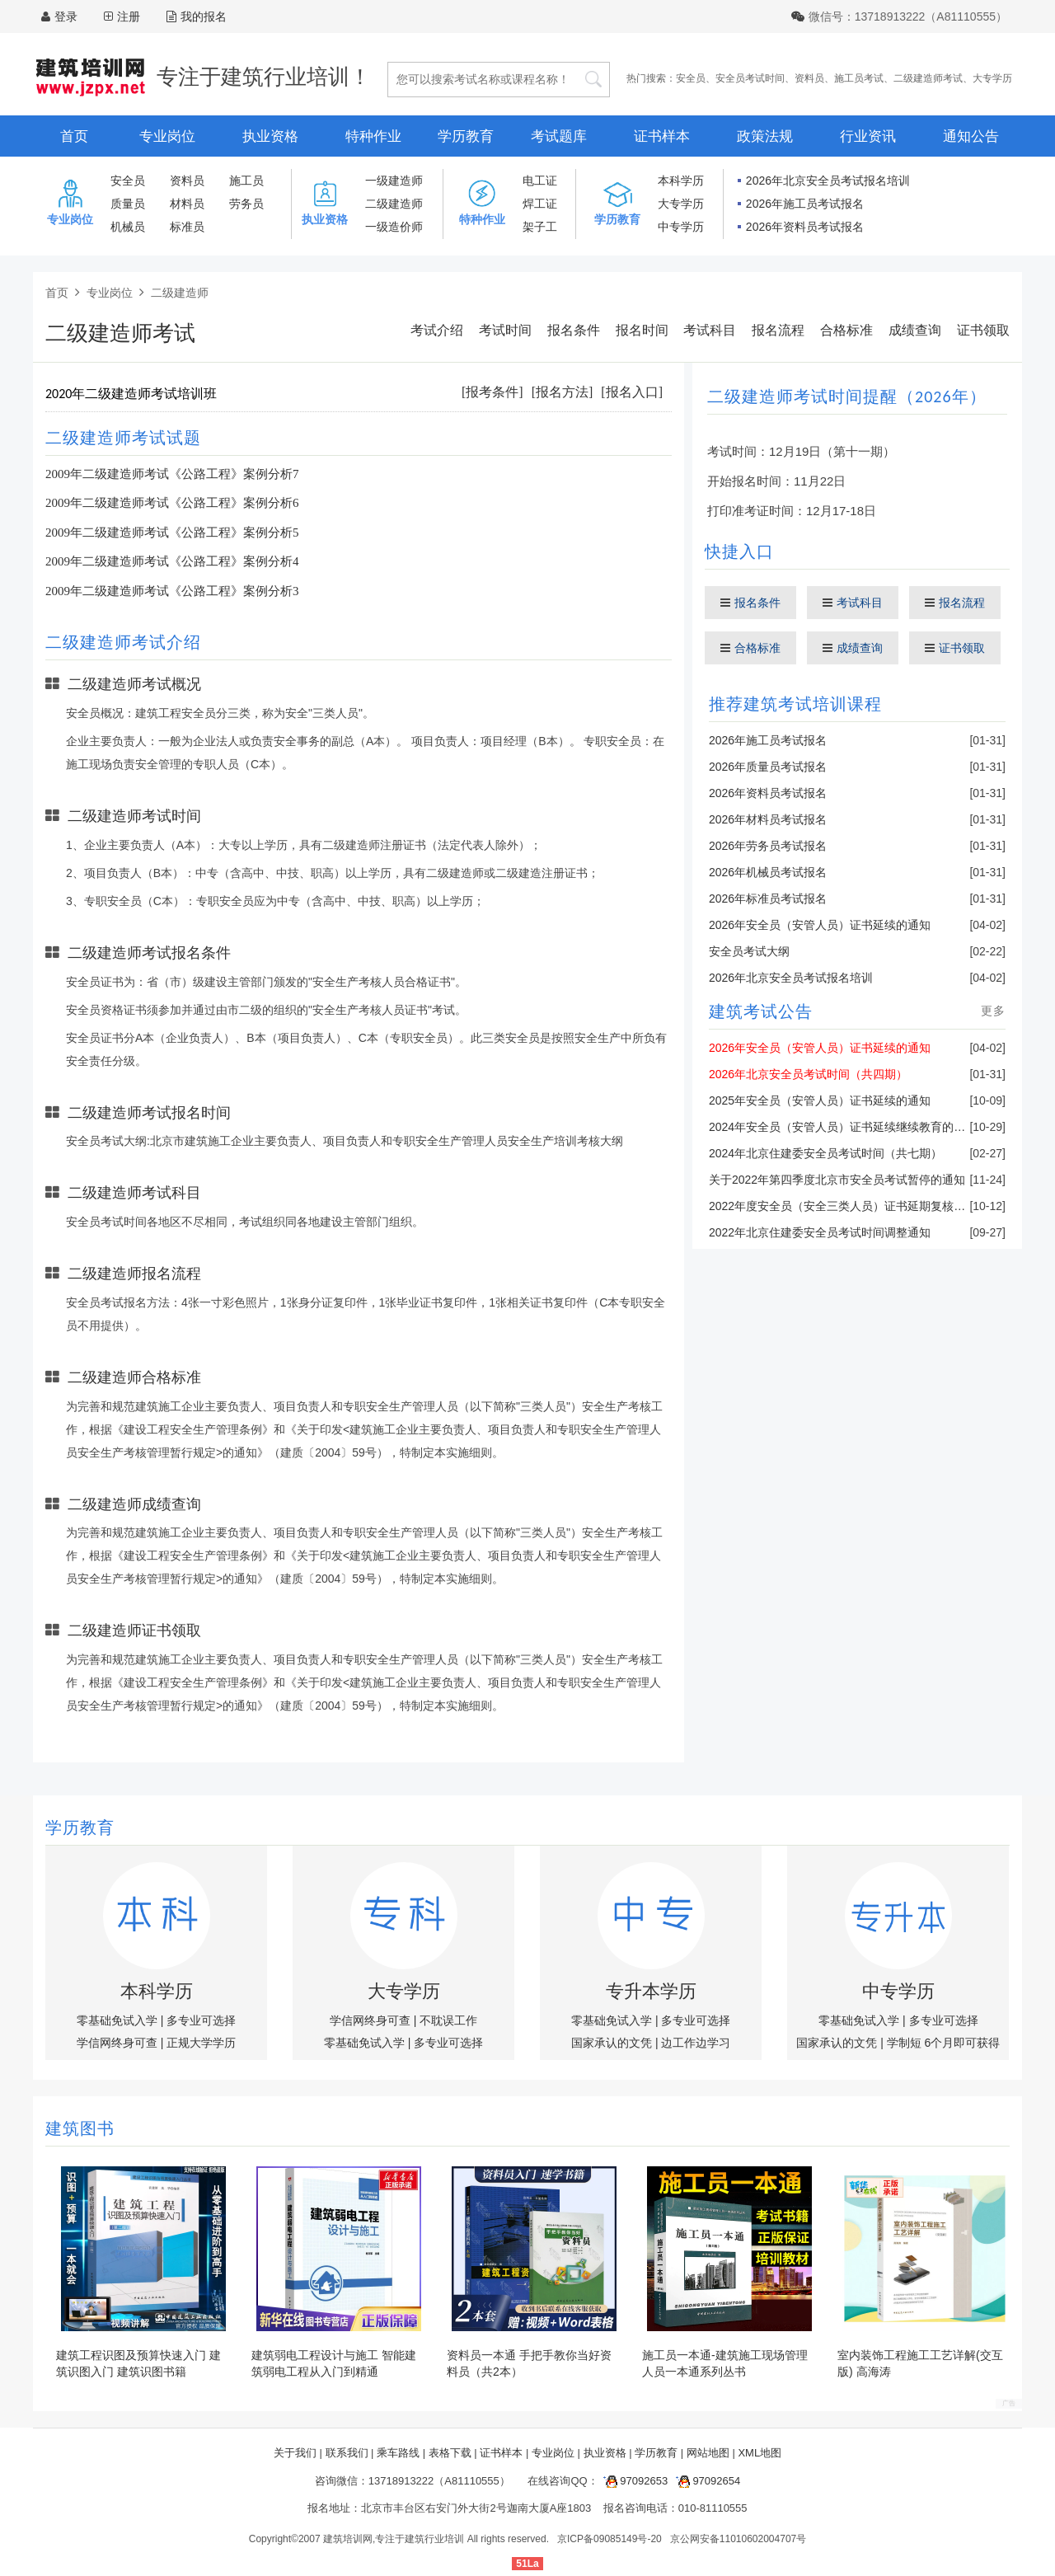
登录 (65, 16)
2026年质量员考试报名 (768, 766)
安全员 (691, 78)
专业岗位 (167, 136)
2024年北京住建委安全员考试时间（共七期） (825, 1153)
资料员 (809, 78)
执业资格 (270, 136)
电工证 (540, 180)
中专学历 (681, 226)
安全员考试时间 (750, 78)
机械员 (127, 226)
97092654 (705, 2481)
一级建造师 (394, 180)
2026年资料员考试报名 (805, 226)
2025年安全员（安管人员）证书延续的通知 (820, 1100)
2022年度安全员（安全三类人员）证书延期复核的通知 (848, 1206)
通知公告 (971, 136)
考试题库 (559, 136)
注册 (128, 16)
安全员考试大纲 (749, 951)
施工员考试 (859, 78)
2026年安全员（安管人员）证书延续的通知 (820, 924)
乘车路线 (398, 2453)
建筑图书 (80, 2128)
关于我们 (295, 2453)
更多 (993, 1010)
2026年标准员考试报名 (768, 898)
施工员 (246, 180)
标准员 (187, 226)
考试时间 (505, 330)
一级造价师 (394, 226)
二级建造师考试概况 (123, 684)
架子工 (540, 226)
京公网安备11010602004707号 (738, 2539)
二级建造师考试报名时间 (138, 1113)
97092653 (633, 2481)
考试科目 (709, 330)
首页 (74, 136)
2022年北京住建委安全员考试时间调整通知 (820, 1232)
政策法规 (765, 136)
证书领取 (983, 330)
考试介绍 (436, 330)
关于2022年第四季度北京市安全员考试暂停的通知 (837, 1179)
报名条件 (573, 330)
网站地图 (708, 2453)
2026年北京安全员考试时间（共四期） (808, 1074)
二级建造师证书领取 (123, 1630)
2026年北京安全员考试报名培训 (828, 180)
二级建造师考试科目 (123, 1193)
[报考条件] (492, 392)
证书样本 (662, 136)
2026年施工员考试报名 (805, 203)
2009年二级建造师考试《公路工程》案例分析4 (172, 561)
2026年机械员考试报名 (768, 872)
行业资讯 (868, 136)
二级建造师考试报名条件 (138, 953)
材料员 (187, 203)
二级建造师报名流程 (123, 1274)
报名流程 (778, 330)
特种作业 (373, 136)
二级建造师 (394, 203)
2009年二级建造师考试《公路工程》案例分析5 (172, 532)
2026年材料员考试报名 (768, 819)
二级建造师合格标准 (123, 1377)
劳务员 (246, 203)
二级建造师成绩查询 (123, 1504)
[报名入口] (632, 392)
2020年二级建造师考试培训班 (131, 393)
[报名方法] (562, 392)
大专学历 (992, 78)
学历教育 (466, 136)
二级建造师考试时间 (123, 816)
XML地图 (759, 2453)
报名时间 (642, 330)
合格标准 (846, 330)
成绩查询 (915, 330)
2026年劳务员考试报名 (768, 845)
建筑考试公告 (761, 1011)
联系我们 (347, 2453)
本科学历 (681, 180)
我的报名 (196, 16)
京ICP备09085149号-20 (609, 2539)
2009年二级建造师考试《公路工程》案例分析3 (172, 591)
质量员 (127, 203)
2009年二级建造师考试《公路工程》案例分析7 (172, 474)
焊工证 (540, 203)
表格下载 (450, 2453)
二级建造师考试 (928, 78)
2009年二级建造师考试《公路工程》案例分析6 (172, 502)
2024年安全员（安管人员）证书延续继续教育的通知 (843, 1126)
